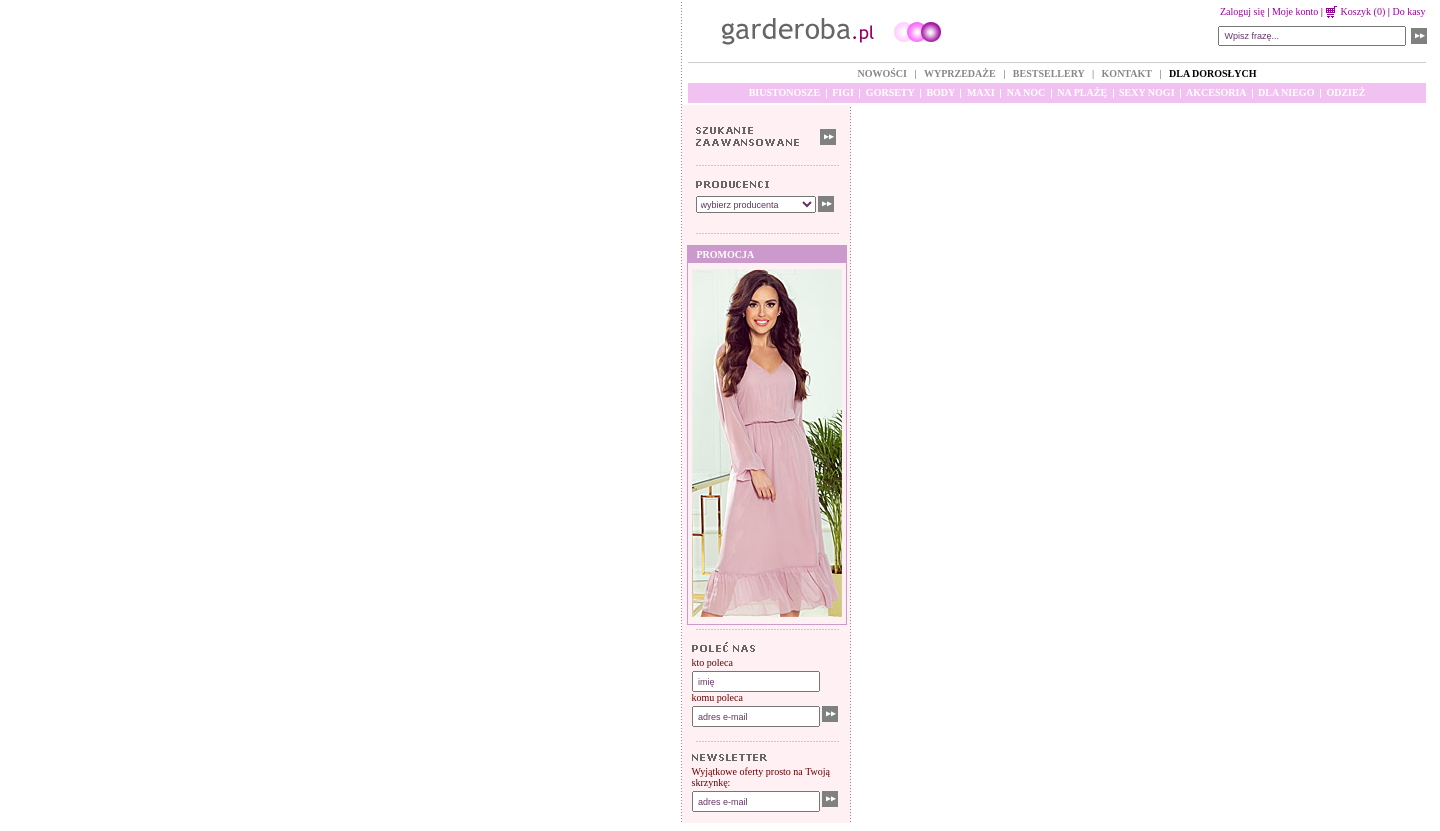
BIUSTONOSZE (785, 92)
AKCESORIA (1216, 92)
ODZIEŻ (1345, 92)
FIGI (843, 92)
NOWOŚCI (881, 73)
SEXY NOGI (1146, 92)
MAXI (981, 92)
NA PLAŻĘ (1082, 92)
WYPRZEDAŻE (960, 73)
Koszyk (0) (1356, 11)
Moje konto (1295, 11)
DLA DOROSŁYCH (1213, 73)
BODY (940, 92)
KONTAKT (1127, 73)
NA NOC (1026, 92)
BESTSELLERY (1049, 73)
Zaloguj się (1242, 11)
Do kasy (1408, 11)
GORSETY (890, 92)
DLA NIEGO (1286, 92)
